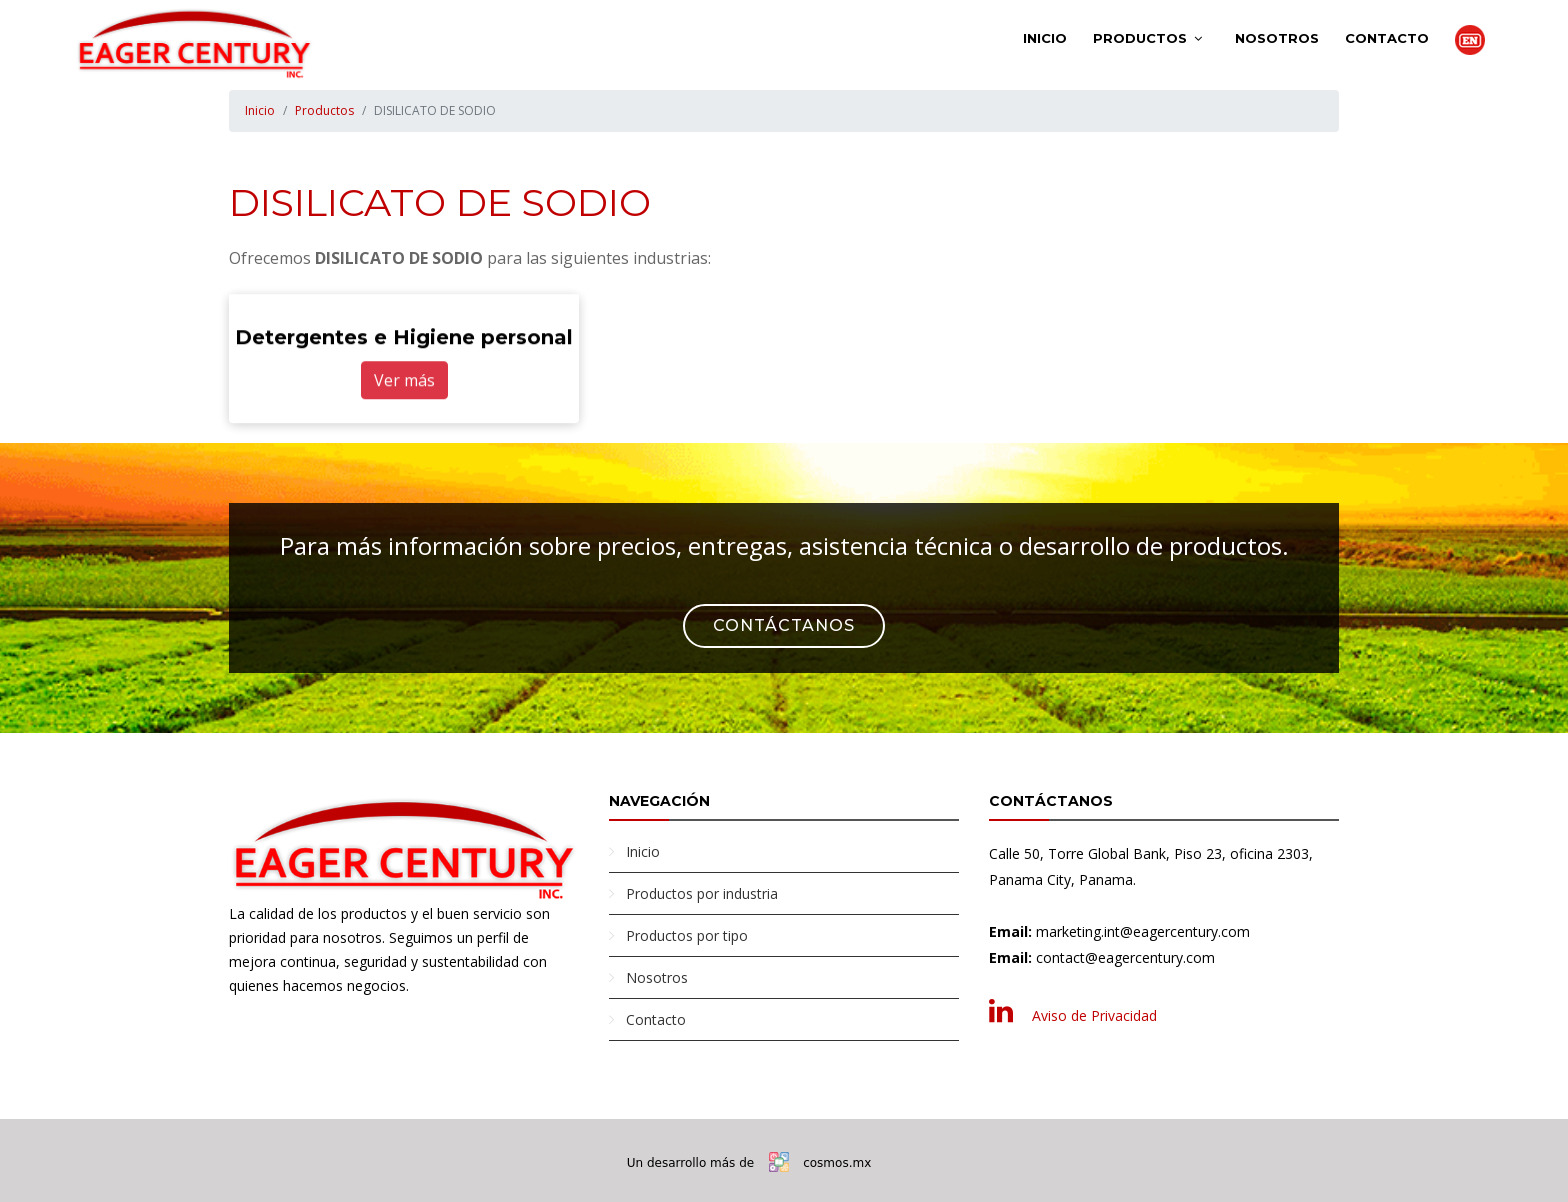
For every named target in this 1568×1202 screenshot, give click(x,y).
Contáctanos (784, 625)
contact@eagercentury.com (1125, 957)
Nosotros (1277, 38)
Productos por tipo (687, 935)
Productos (1140, 38)
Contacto (1387, 38)
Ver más (404, 381)
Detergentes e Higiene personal (404, 338)
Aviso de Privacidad (1094, 1015)
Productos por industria (702, 893)
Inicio (1045, 38)
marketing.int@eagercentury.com (1143, 931)
